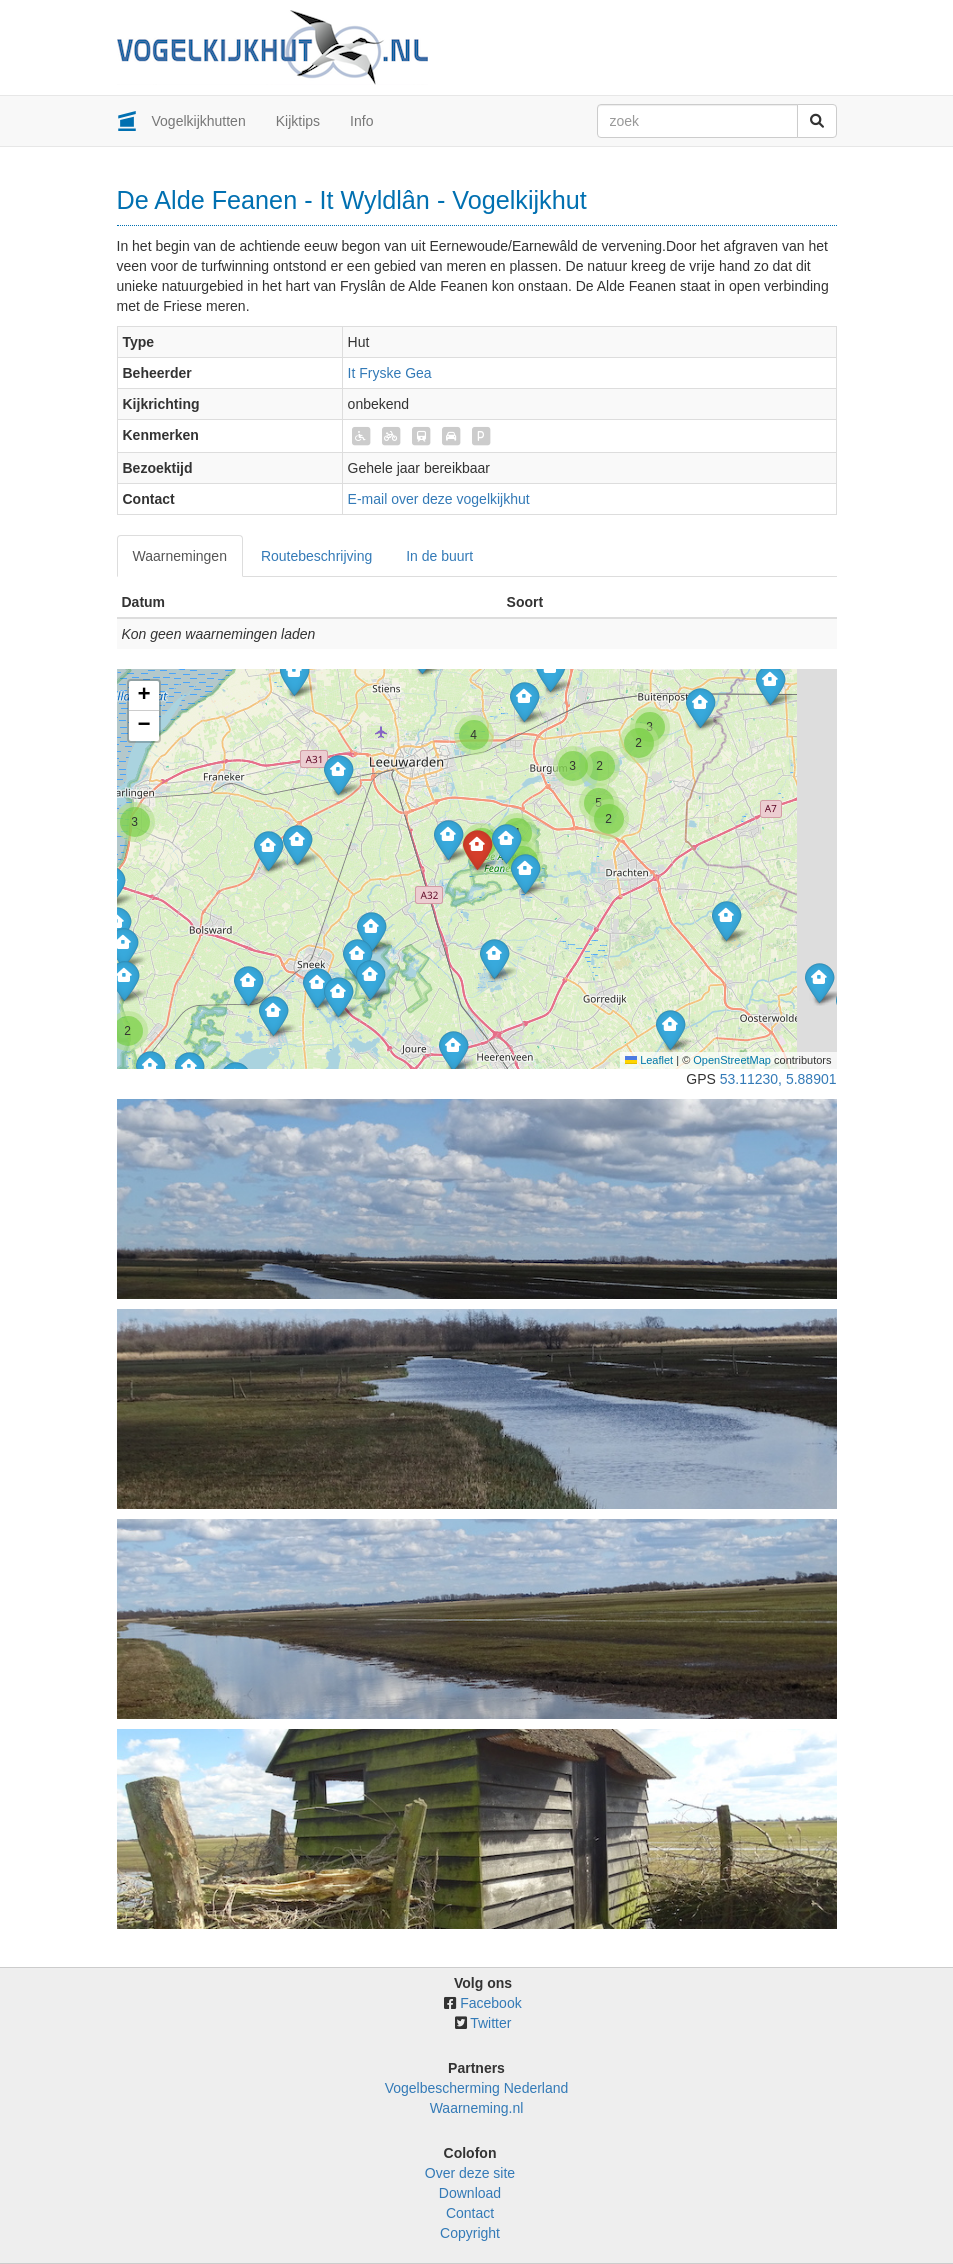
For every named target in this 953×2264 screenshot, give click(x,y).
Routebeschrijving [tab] (316, 556)
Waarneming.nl (477, 2108)
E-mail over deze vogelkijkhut (439, 499)
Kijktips (298, 121)
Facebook (490, 2003)
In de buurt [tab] (439, 556)
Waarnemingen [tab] (180, 556)
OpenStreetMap (732, 1060)
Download (470, 2193)
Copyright (470, 2233)
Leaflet (649, 1060)
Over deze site (470, 2173)
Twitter (490, 2023)
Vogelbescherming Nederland (477, 2088)
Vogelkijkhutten (199, 121)
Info (361, 121)
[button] (123, 947)
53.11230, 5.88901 (778, 1079)
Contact (470, 2213)
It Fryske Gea (390, 373)
